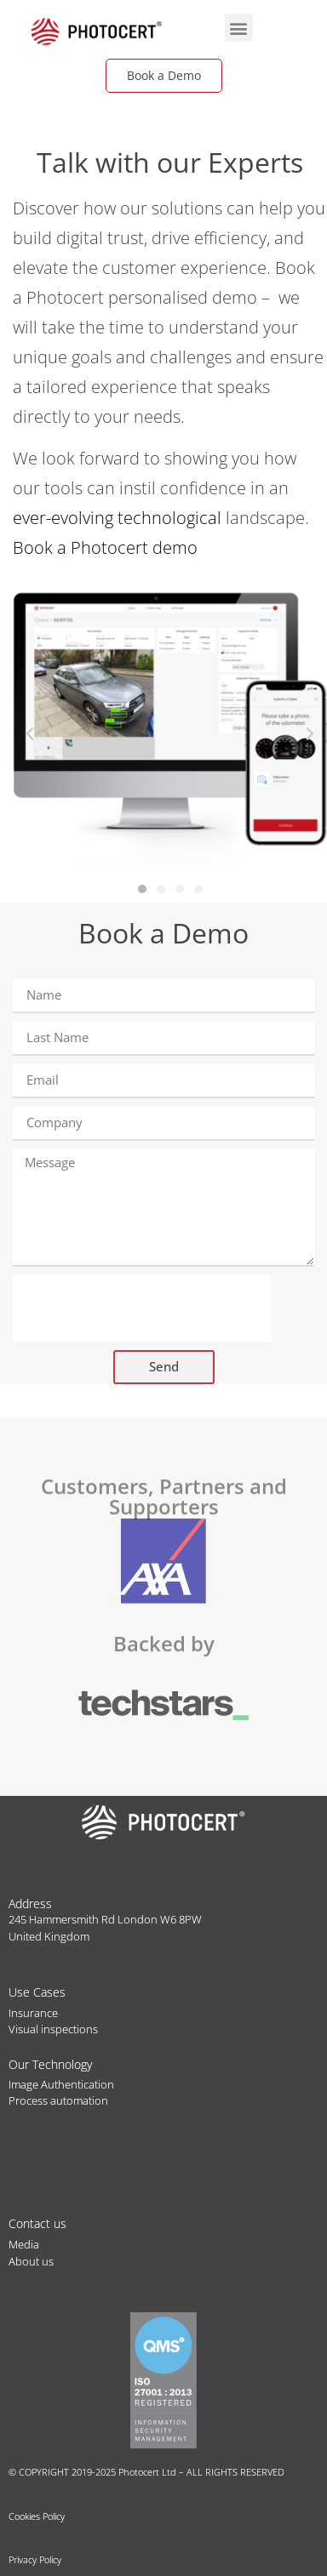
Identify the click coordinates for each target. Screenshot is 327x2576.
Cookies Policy (37, 2516)
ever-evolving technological (117, 517)
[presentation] (142, 1308)
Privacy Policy (35, 2559)
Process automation (58, 2100)
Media (24, 2244)
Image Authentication (61, 2084)
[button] (239, 28)
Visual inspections (53, 2029)
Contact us (37, 2223)
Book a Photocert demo (105, 547)
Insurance (33, 2012)
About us (31, 2261)
